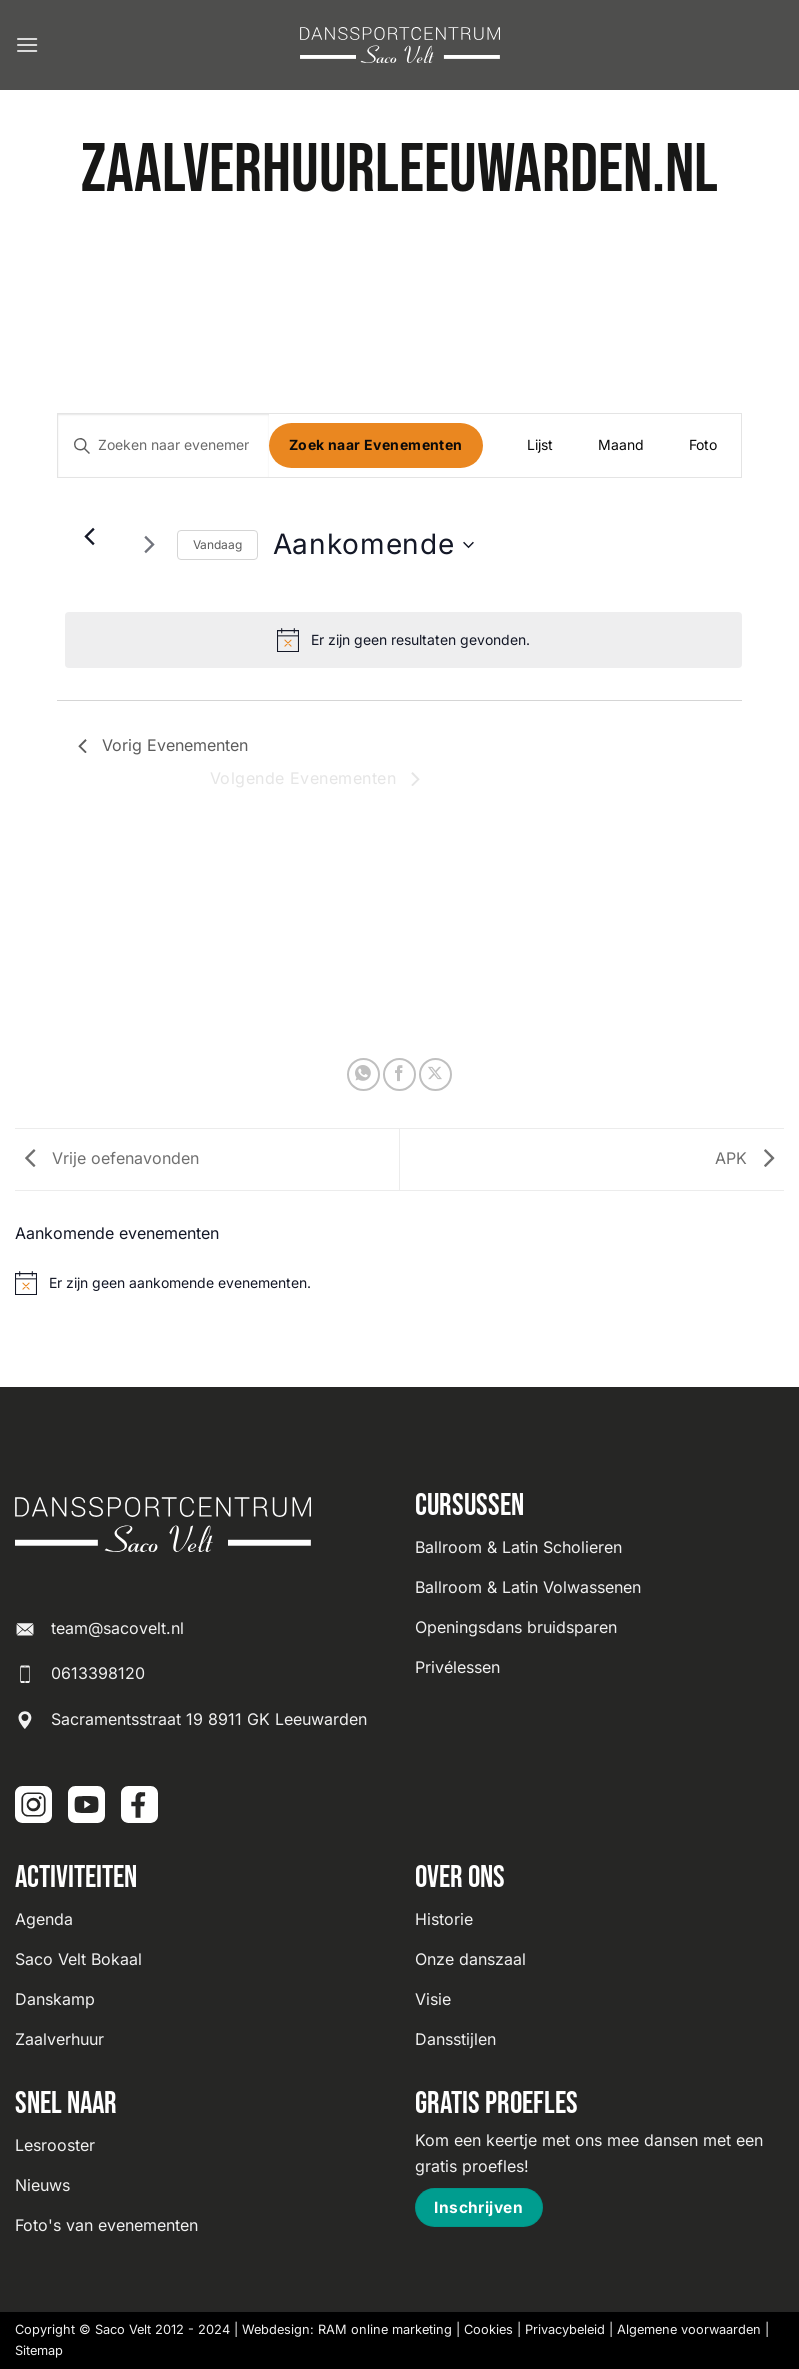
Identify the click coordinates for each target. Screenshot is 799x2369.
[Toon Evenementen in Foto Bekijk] (703, 445)
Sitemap (39, 2350)
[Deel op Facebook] (399, 1074)
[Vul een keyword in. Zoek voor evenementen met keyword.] (163, 445)
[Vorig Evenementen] (90, 537)
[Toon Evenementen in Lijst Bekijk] (540, 445)
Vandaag (217, 544)
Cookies (488, 2329)
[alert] (403, 640)
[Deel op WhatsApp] (363, 1074)
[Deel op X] (435, 1074)
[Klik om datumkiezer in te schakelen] (373, 545)
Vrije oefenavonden (107, 1158)
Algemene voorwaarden (689, 2329)
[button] (27, 44)
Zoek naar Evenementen (376, 444)
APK (749, 1158)
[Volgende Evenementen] (150, 545)
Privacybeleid (565, 2329)
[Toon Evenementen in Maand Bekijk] (621, 445)
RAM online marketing (385, 2329)
